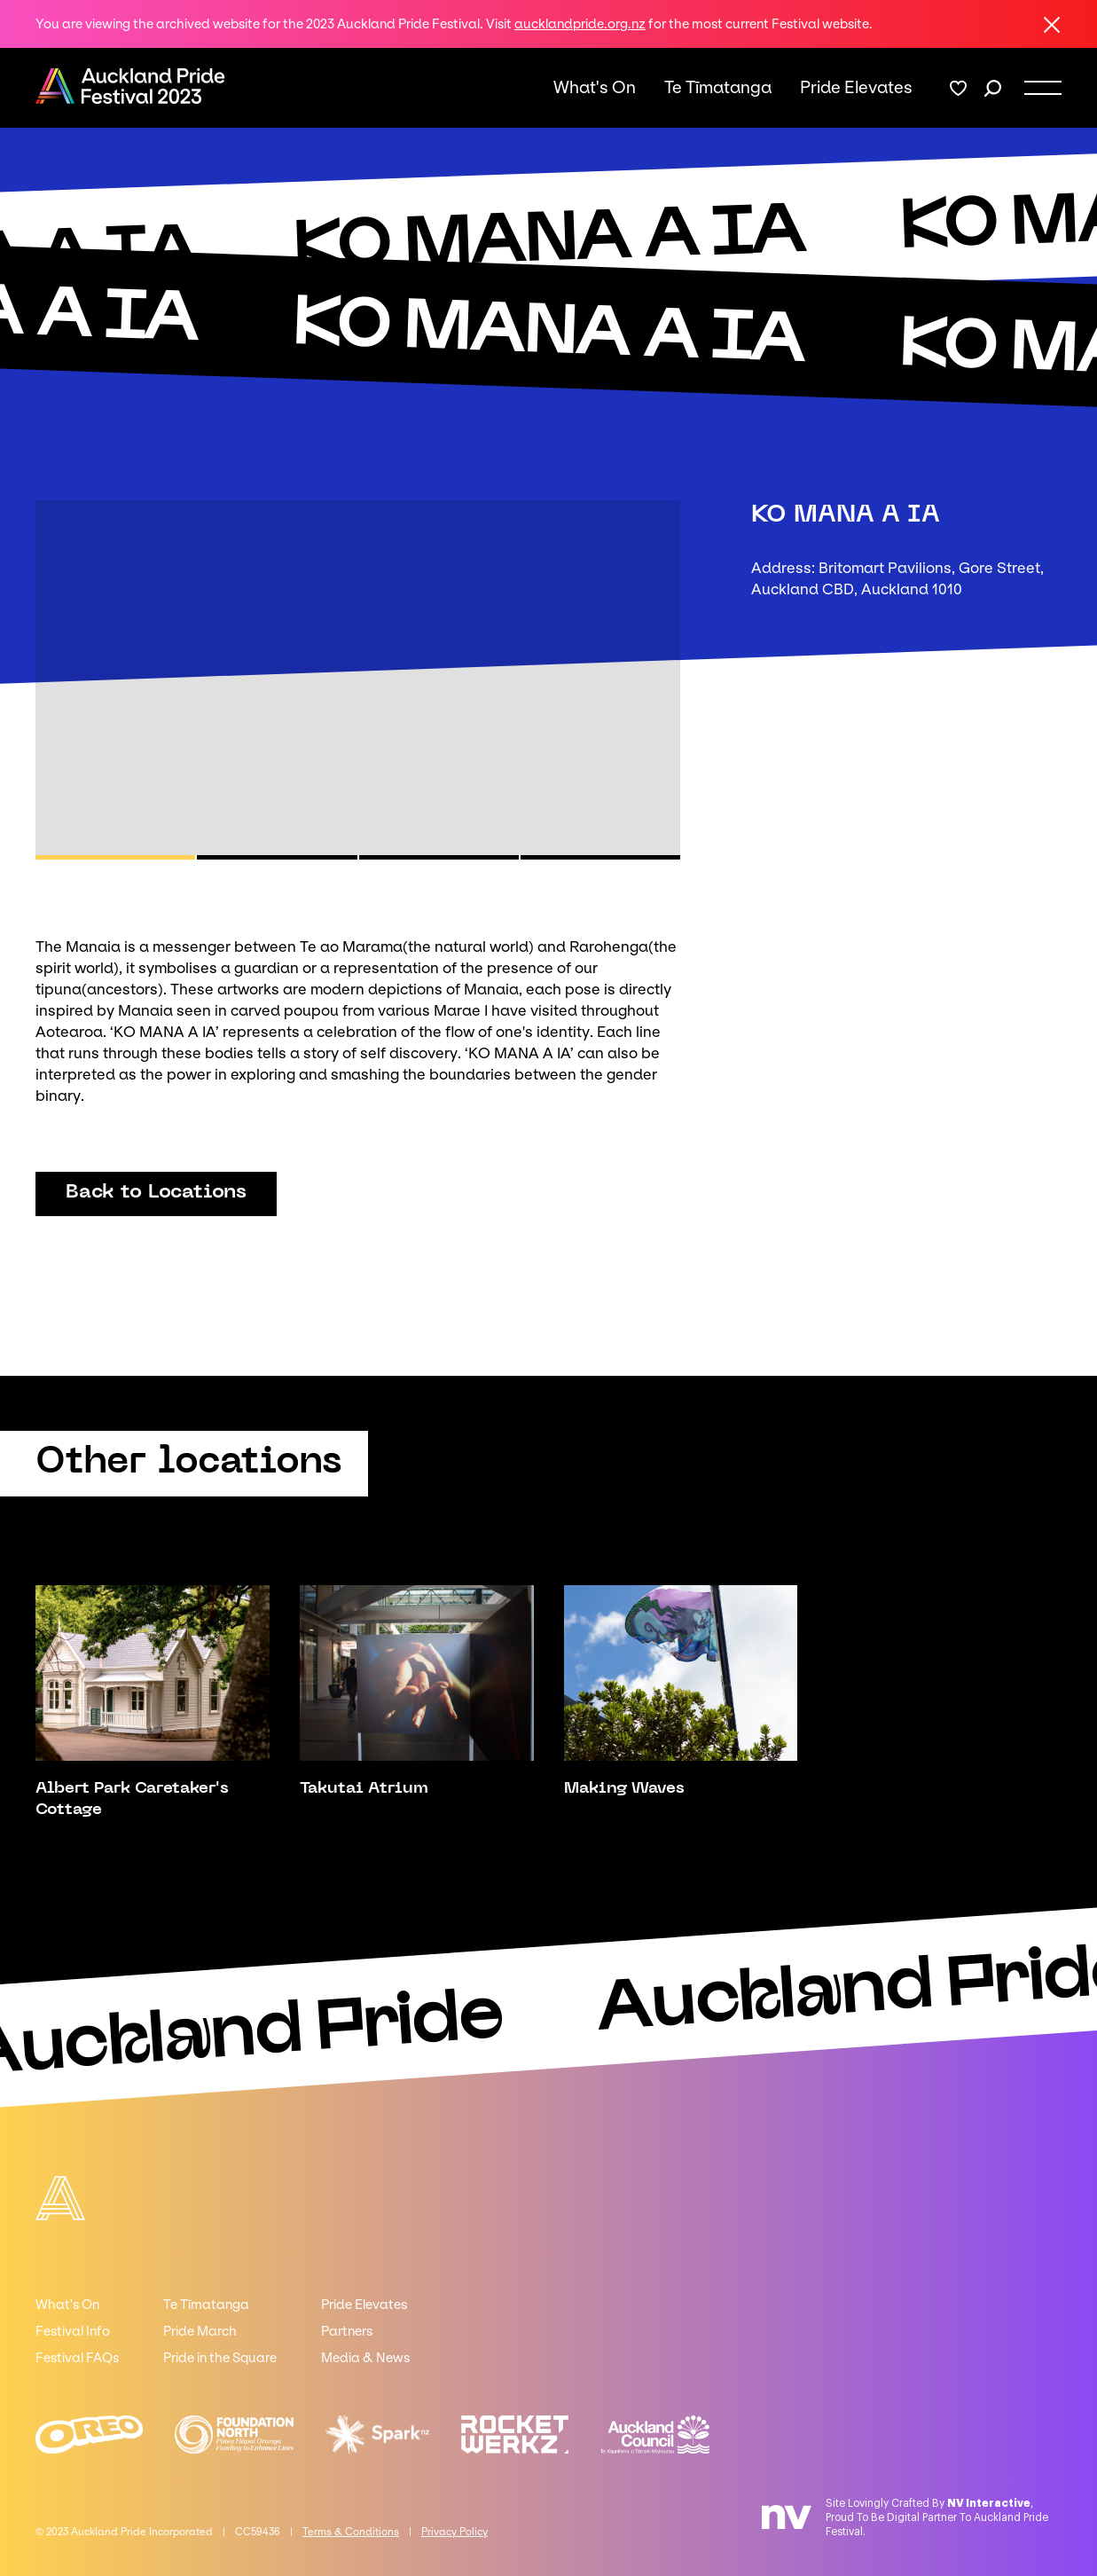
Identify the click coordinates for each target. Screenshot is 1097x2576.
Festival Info (72, 2331)
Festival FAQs (77, 2358)
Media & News (365, 2358)
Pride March (200, 2331)
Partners (346, 2331)
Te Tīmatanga (718, 88)
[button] (115, 857)
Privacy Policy (454, 2531)
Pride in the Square (220, 2358)
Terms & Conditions (350, 2531)
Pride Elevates (856, 88)
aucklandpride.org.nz (580, 24)
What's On (594, 88)
